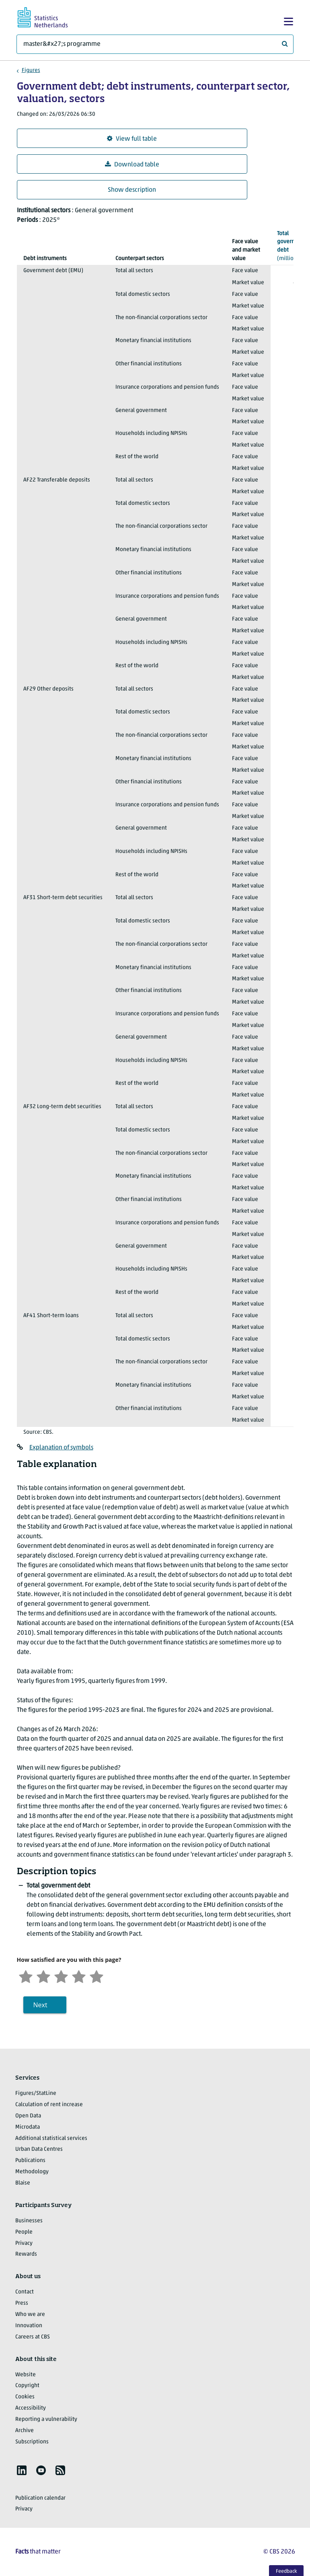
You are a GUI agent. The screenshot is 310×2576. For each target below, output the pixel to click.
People (24, 2232)
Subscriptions (32, 2442)
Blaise (22, 2183)
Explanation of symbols (61, 1448)
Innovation (28, 2325)
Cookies (25, 2397)
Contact (24, 2292)
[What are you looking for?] (155, 44)
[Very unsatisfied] (26, 1975)
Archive (24, 2430)
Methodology (32, 2171)
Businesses (29, 2221)
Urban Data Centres (39, 2149)
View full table (132, 138)
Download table (132, 164)
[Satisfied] (79, 1975)
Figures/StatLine (35, 2093)
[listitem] (21, 2470)
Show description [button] (132, 190)
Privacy (24, 2243)
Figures (31, 70)
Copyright (27, 2385)
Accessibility (30, 2408)
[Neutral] (61, 1975)
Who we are (30, 2314)
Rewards (26, 2254)
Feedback (286, 2571)
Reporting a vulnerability (46, 2419)
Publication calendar (40, 2498)
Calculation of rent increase (49, 2104)
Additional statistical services (51, 2138)
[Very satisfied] (96, 1975)
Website (25, 2374)
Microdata (27, 2127)
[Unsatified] (43, 1975)
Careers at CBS (32, 2337)
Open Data (28, 2116)
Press (21, 2303)
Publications (30, 2160)
